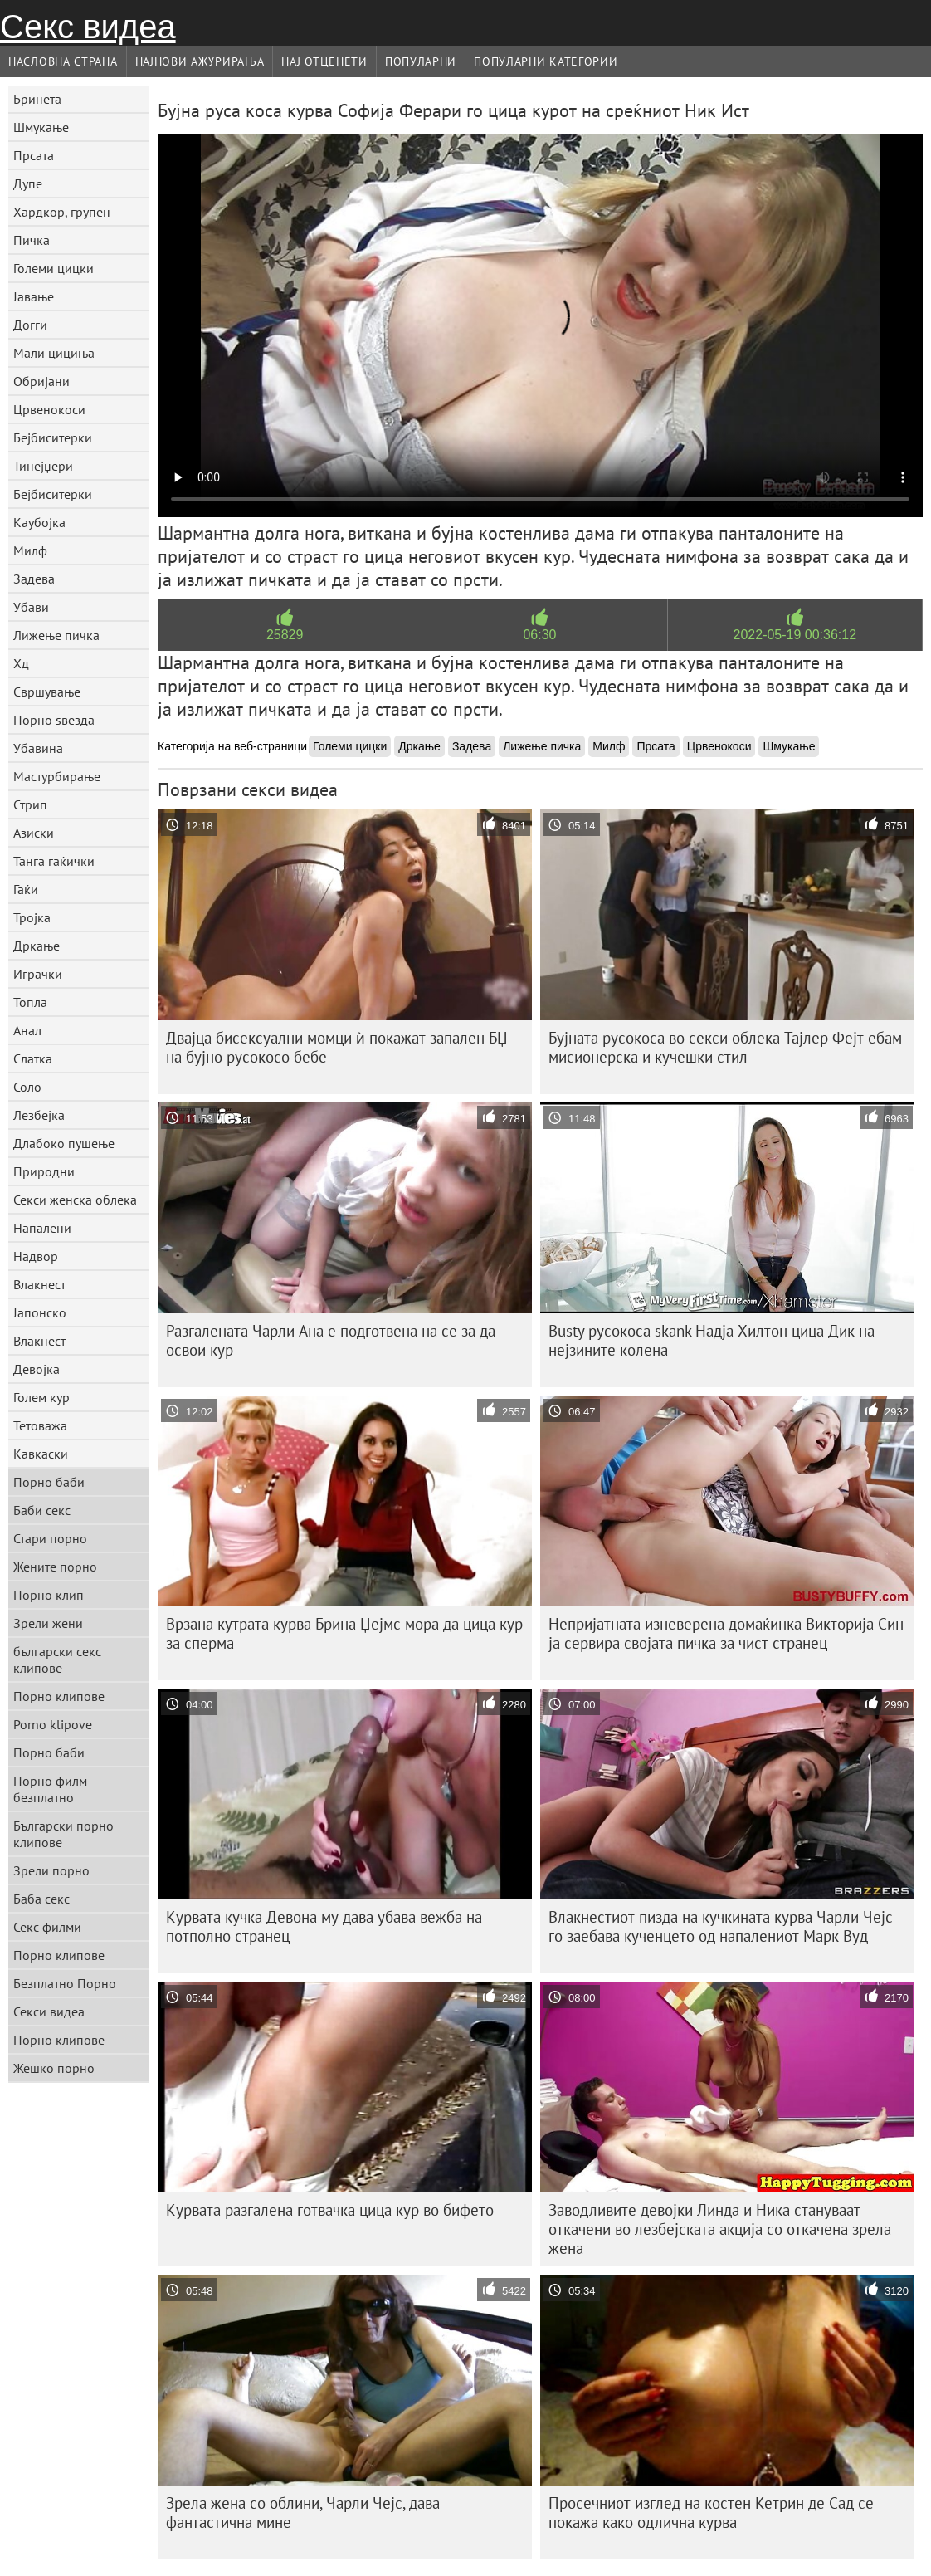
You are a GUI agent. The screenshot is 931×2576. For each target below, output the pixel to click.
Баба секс (41, 1898)
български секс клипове (57, 1659)
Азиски (33, 832)
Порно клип (48, 1594)
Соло (27, 1086)
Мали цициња (54, 353)
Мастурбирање (56, 776)
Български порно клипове (63, 1833)
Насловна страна (63, 61)
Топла (30, 1002)
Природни (44, 1171)
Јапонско (39, 1312)
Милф (30, 550)
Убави (31, 607)
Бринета (37, 98)
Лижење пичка (56, 635)
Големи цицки (53, 268)
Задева (34, 578)
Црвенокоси (49, 409)
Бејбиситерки (52, 437)
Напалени (42, 1228)
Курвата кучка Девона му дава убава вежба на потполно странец (324, 1926)
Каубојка (39, 522)
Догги (30, 324)
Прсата (33, 155)
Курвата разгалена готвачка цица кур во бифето (330, 2210)
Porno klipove (52, 1724)
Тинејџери (43, 465)
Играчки (37, 973)
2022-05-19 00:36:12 (795, 635)
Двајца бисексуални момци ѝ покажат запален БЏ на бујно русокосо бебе (337, 1047)
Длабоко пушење (64, 1143)
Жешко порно (54, 2068)
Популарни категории (545, 61)
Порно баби (49, 1482)
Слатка (32, 1058)
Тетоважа (40, 1425)
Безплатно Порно (64, 1983)
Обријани (41, 381)
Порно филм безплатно (50, 1789)
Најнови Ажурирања (200, 61)
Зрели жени (48, 1623)
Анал (27, 1030)
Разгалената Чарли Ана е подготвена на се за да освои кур (330, 1340)
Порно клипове (59, 1696)
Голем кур (41, 1397)
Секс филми (47, 1927)
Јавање (33, 296)
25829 (285, 635)
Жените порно (55, 1566)
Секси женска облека (75, 1199)
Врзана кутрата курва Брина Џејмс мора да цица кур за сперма (344, 1633)
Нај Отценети (324, 61)
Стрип (30, 804)
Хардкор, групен (61, 211)
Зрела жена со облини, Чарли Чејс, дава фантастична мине (303, 2512)
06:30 (539, 635)
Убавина (38, 748)
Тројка (32, 917)
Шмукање (41, 127)
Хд (21, 663)
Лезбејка (39, 1115)
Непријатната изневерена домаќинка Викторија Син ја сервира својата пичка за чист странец (726, 1633)
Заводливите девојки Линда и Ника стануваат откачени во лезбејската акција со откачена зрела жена (719, 2229)
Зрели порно (51, 1870)
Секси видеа (49, 2011)
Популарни (420, 61)
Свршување (46, 691)
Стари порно (50, 1538)
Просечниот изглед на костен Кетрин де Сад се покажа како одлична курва (711, 2512)
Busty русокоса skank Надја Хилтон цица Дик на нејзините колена (711, 1340)
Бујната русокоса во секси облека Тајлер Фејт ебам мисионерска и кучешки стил (725, 1047)
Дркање (36, 945)
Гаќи (25, 889)
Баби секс (42, 1510)
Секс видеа (88, 26)
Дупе (27, 183)
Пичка (31, 240)
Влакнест (39, 1284)
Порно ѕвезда (54, 719)
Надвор (35, 1256)
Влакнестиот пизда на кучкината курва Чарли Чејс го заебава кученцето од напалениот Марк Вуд (720, 1926)
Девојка (36, 1369)
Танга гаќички (54, 861)
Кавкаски (40, 1453)
